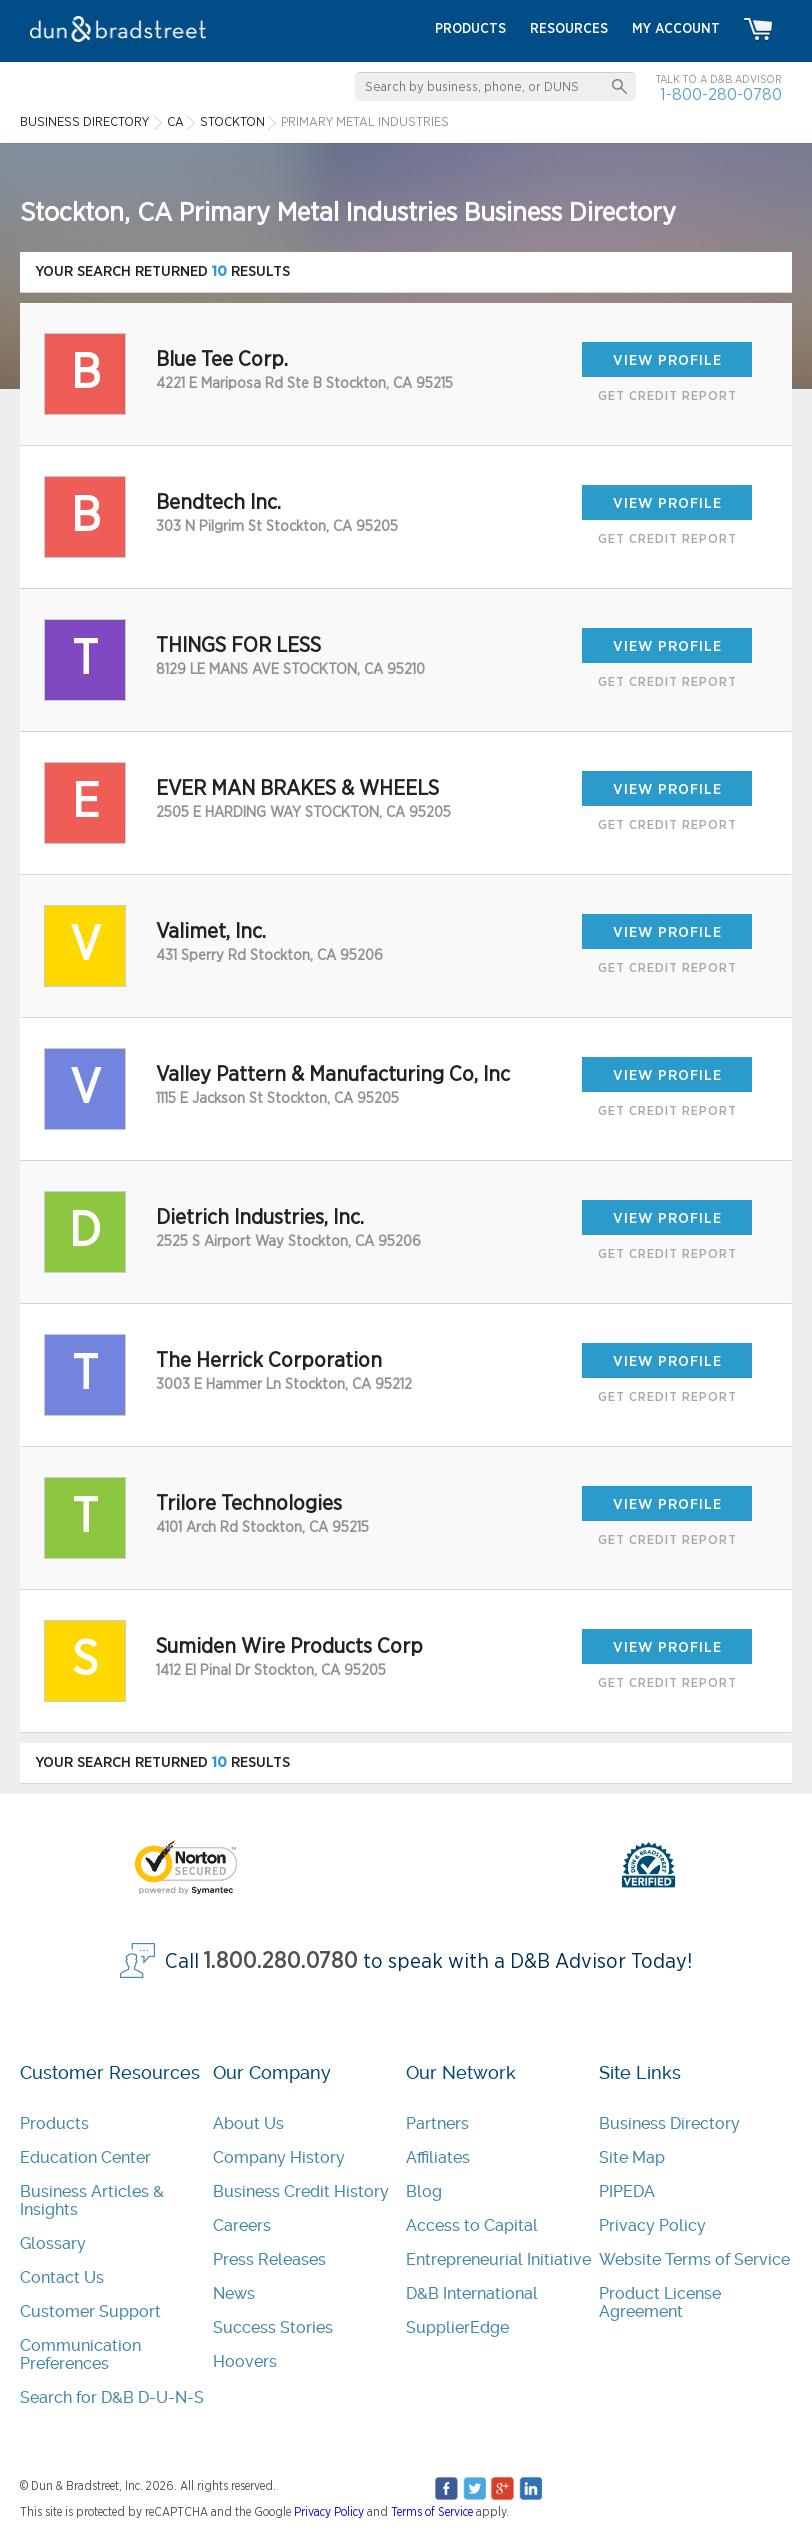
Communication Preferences (80, 2354)
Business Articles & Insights (92, 2200)
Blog (424, 2191)
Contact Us (62, 2277)
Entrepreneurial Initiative (498, 2259)
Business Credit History (301, 2191)
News (234, 2293)
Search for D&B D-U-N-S (112, 2397)
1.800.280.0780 (281, 1961)
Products (54, 2123)
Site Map (632, 2157)
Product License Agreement (660, 2302)
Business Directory (669, 2123)
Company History (279, 2157)
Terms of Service (432, 2512)
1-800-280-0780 (721, 94)
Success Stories (273, 2327)
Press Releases (269, 2259)
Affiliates (438, 2157)
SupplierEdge (457, 2327)
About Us (248, 2123)
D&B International (472, 2293)
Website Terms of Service (694, 2259)
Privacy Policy (652, 2225)
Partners (437, 2123)
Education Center (85, 2157)
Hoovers (245, 2361)
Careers (242, 2225)
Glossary (53, 2243)
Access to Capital (472, 2225)
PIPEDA (627, 2191)
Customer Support (90, 2311)
